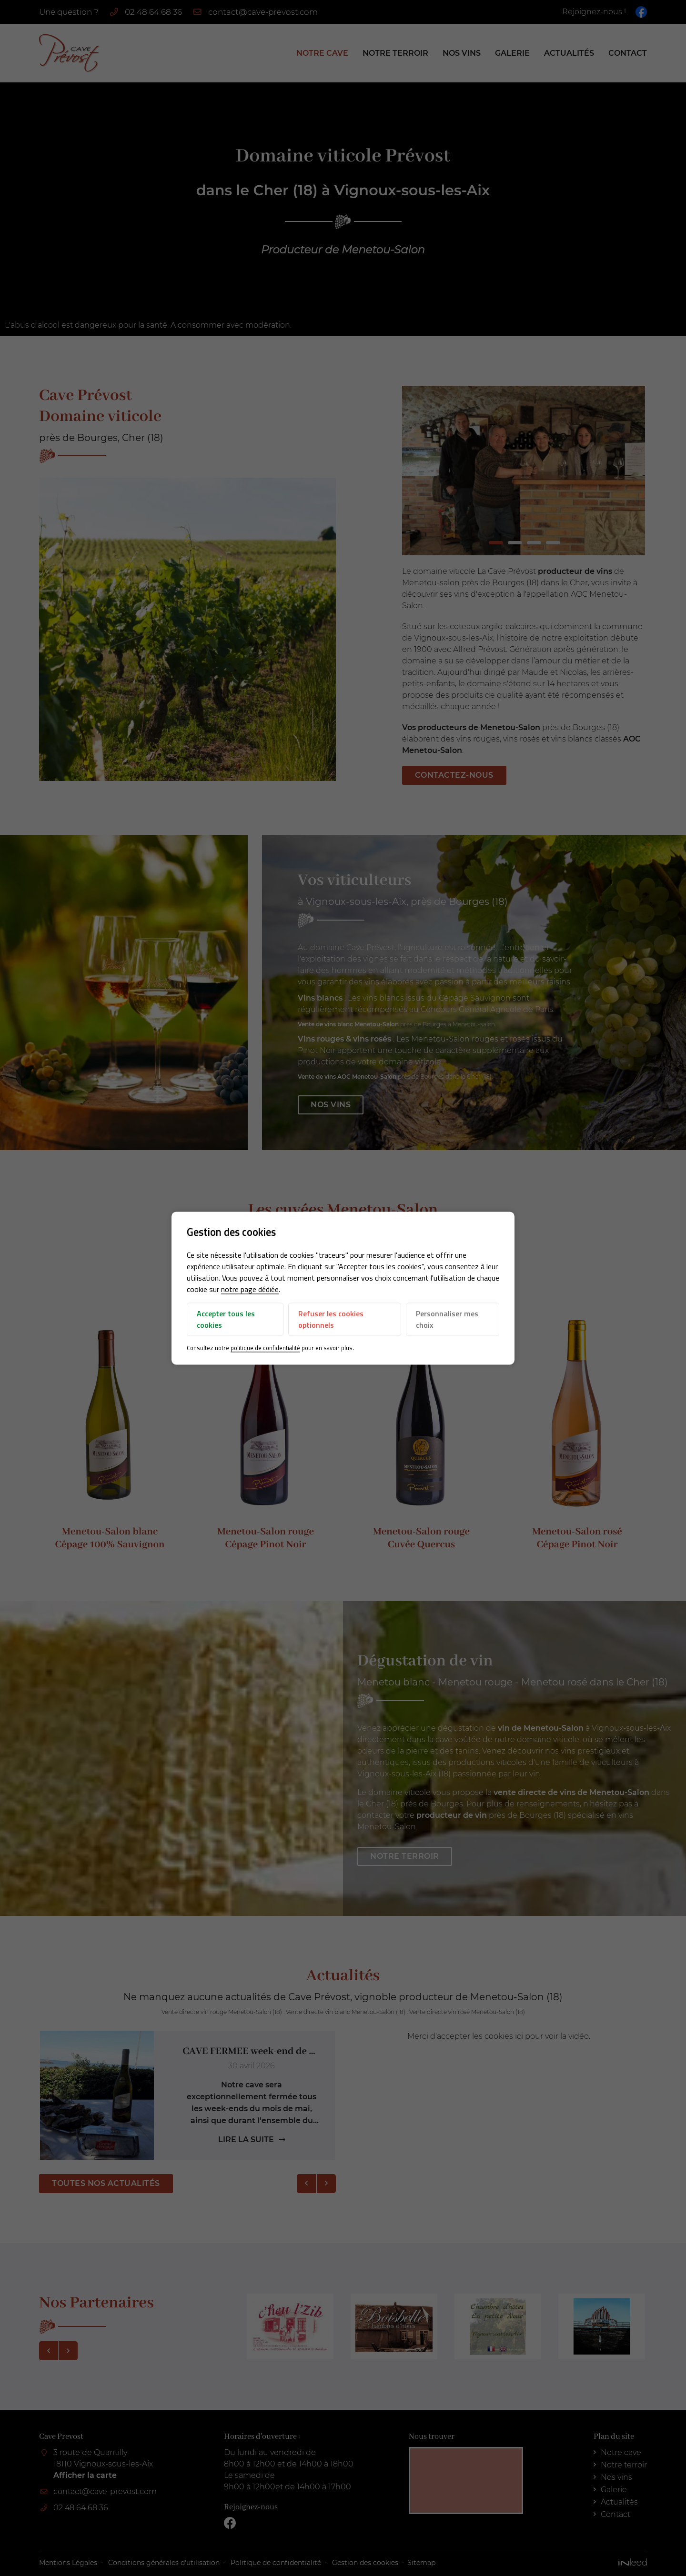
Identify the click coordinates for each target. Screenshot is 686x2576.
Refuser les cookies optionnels (330, 1319)
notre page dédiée (250, 1289)
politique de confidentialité (265, 1348)
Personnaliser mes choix (447, 1319)
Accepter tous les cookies (226, 1319)
